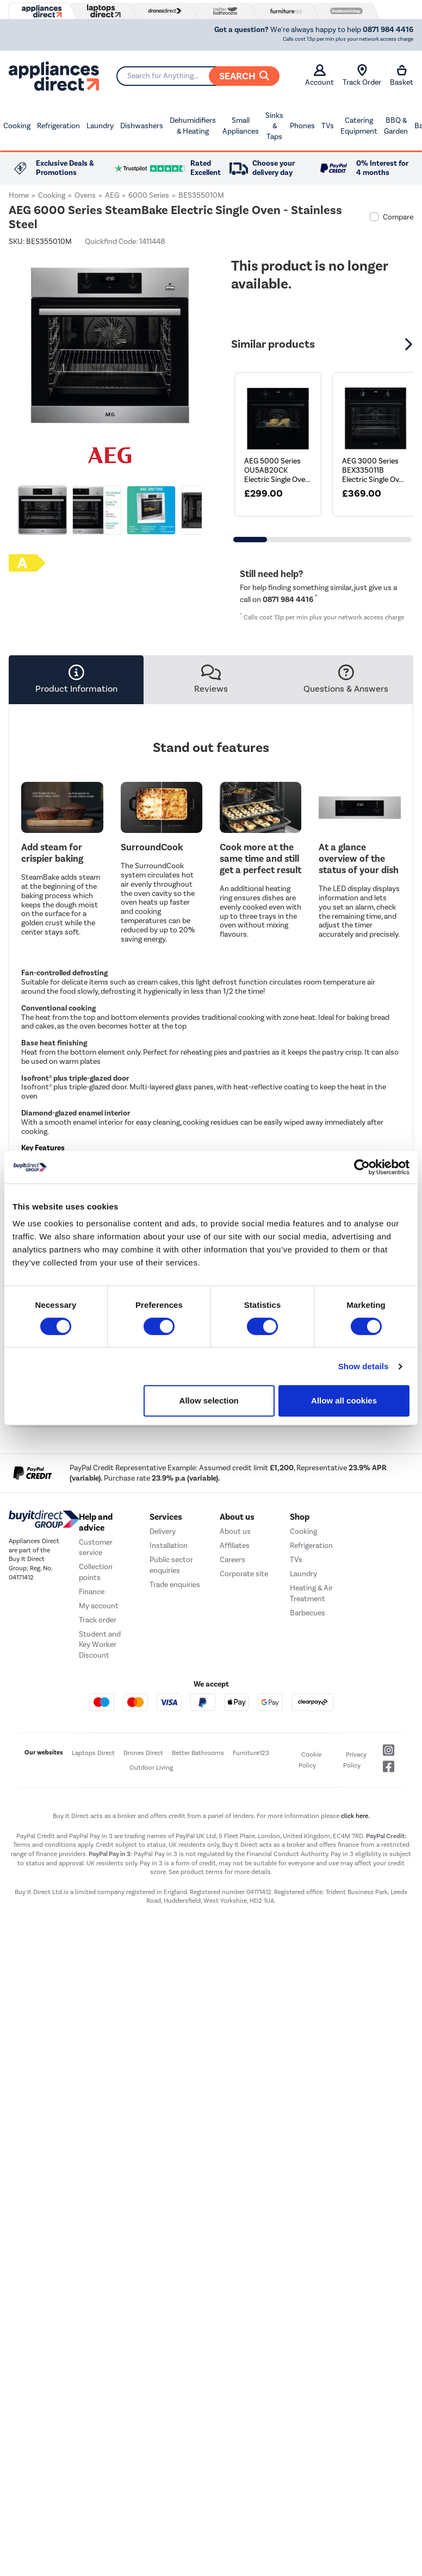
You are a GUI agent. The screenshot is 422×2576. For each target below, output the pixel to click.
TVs (327, 125)
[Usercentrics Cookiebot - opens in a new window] (361, 1167)
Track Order (362, 75)
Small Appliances (240, 126)
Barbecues (307, 1613)
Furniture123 (251, 1753)
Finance (91, 1591)
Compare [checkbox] (398, 217)
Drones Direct (143, 1753)
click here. (355, 1816)
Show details (363, 1366)
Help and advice (96, 1522)
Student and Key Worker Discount (100, 1644)
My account (99, 1605)
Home (19, 195)
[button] (410, 344)
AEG (112, 195)
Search (244, 76)
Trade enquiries (175, 1584)
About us (235, 1531)
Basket (401, 75)
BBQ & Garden (396, 126)
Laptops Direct (93, 1753)
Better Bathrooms (198, 1753)
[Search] (197, 76)
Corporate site (244, 1573)
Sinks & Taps (274, 126)
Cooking (16, 125)
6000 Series (148, 195)
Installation (169, 1545)
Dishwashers (141, 125)
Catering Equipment (358, 126)
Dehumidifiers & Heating (193, 126)
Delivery (163, 1531)
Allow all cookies (344, 1400)
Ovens (85, 195)
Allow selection (209, 1400)
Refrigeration (58, 125)
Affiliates (235, 1545)
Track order (97, 1620)
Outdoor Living (151, 1767)
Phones (302, 125)
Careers (232, 1559)
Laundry (100, 125)
